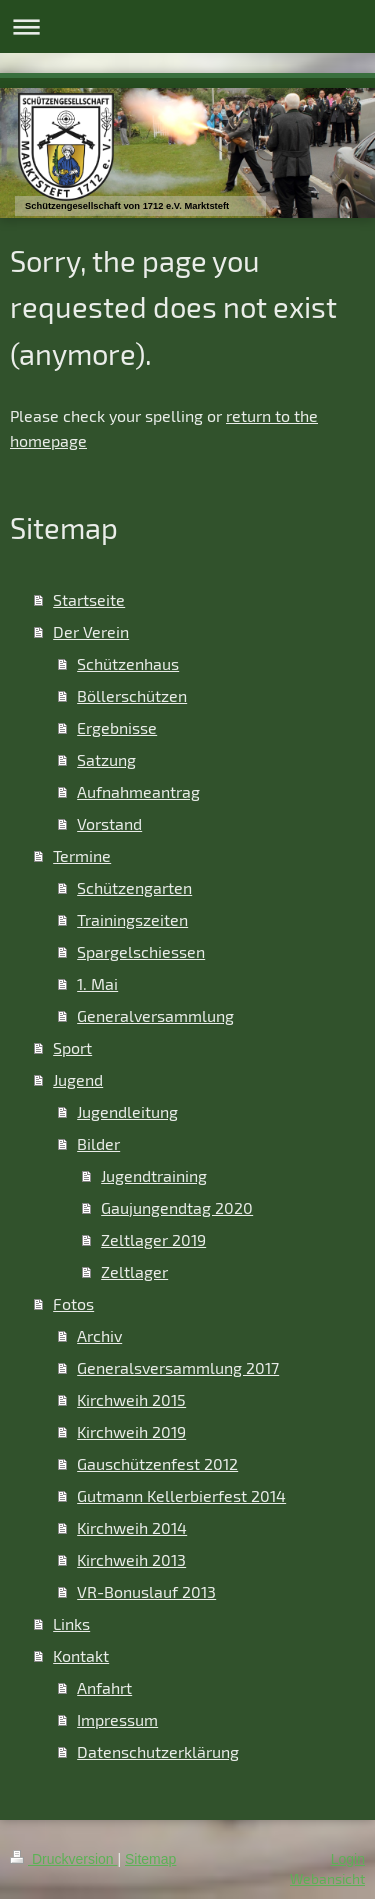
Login (348, 1859)
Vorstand (109, 823)
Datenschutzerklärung (158, 1751)
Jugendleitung (127, 1111)
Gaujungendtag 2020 (177, 1207)
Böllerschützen (132, 695)
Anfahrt (104, 1687)
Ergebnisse (117, 727)
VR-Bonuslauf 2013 (146, 1591)
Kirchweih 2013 (131, 1559)
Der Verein (91, 631)
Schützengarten (134, 887)
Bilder (98, 1143)
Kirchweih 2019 (131, 1431)
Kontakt (81, 1655)
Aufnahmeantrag (138, 791)
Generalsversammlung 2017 (178, 1367)
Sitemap (150, 1859)
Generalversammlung (155, 1015)
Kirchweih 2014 (132, 1527)
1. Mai (97, 983)
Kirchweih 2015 (131, 1399)
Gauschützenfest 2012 (157, 1463)
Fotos (73, 1303)
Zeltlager (134, 1271)
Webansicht (327, 1878)
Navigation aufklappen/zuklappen (187, 26)
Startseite (89, 599)
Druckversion (63, 1859)
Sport (72, 1047)
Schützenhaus (128, 663)
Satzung (106, 759)
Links (71, 1623)
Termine (82, 855)
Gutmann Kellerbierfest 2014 (181, 1495)
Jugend (78, 1079)
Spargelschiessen (141, 951)
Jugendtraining (154, 1175)
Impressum (117, 1719)
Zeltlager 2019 (153, 1239)
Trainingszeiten (132, 919)
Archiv (99, 1335)
